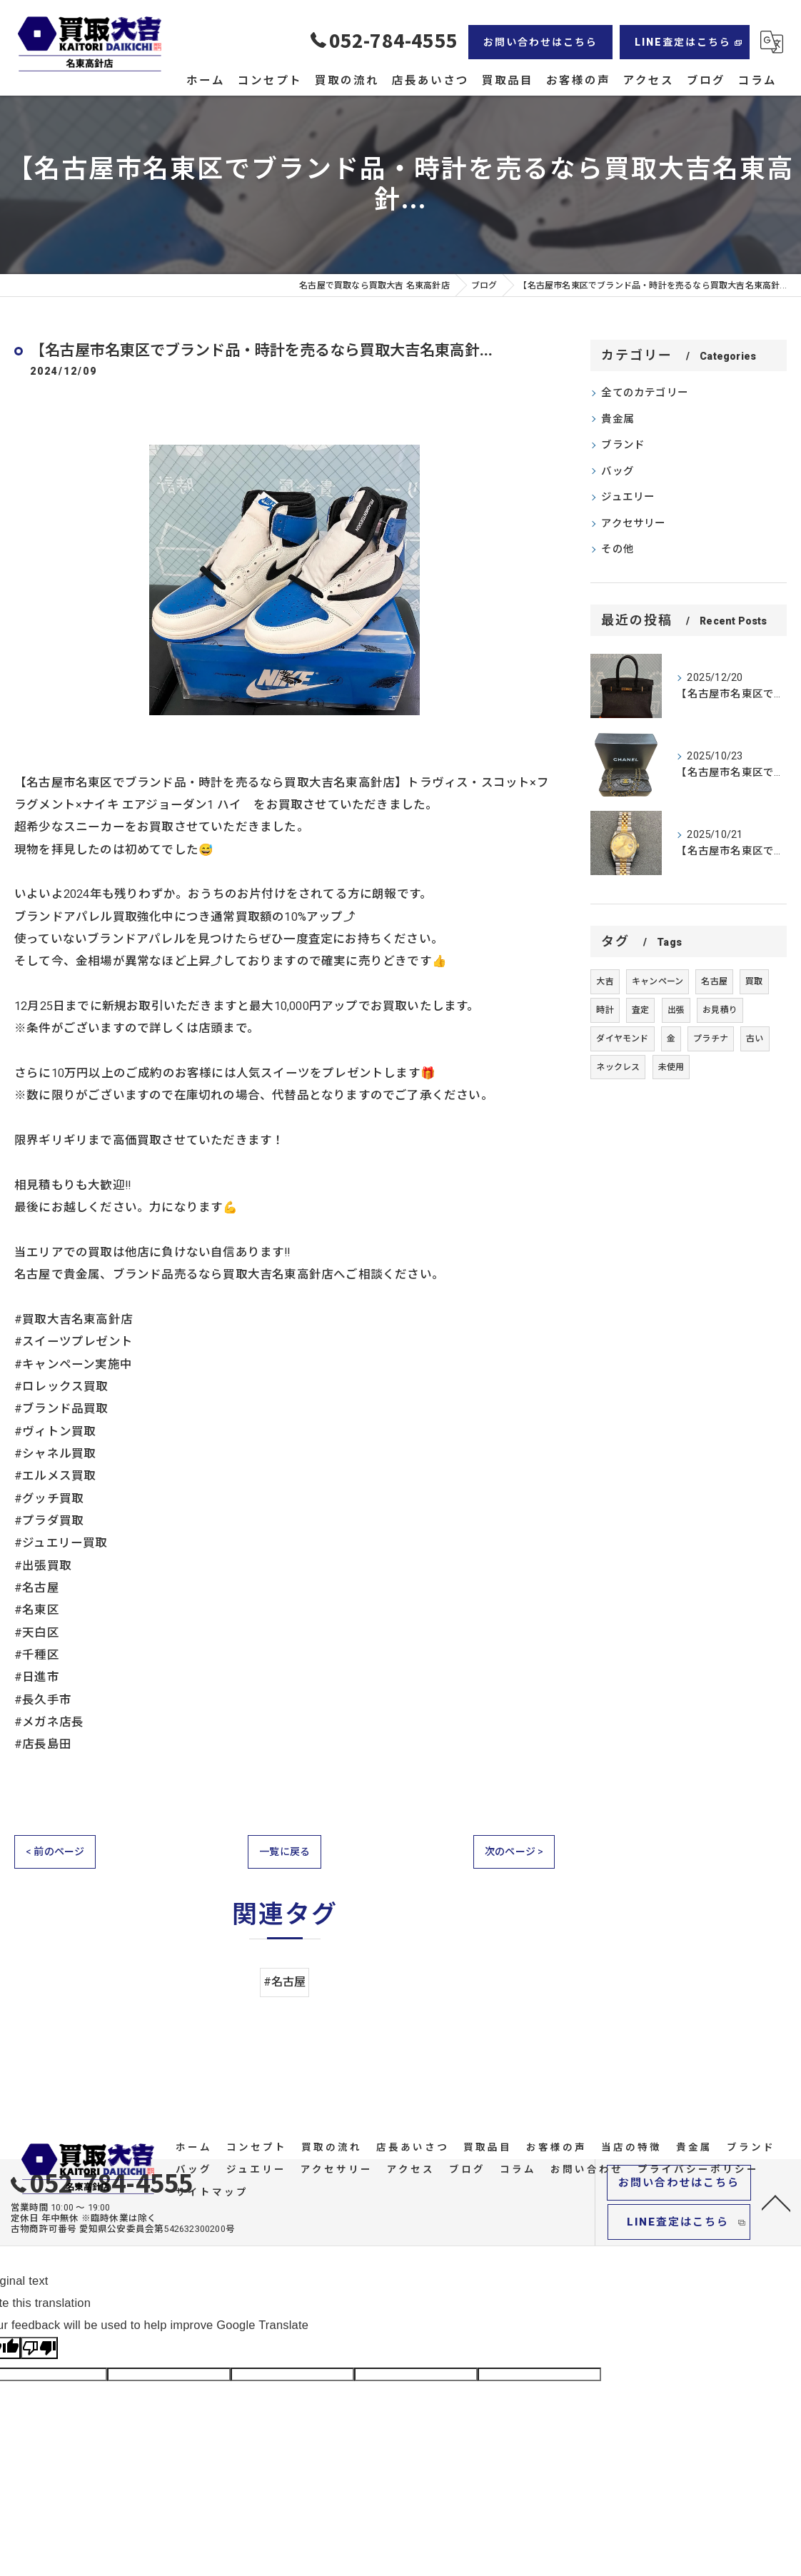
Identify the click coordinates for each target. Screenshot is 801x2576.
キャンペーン (657, 981)
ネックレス (618, 1067)
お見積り (719, 1010)
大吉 (604, 981)
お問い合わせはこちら (540, 42)
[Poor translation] (39, 2349)
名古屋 (714, 981)
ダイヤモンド (622, 1039)
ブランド (623, 445)
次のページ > (514, 1851)
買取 (753, 981)
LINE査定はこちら (683, 42)
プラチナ (710, 1039)
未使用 (671, 1067)
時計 (604, 1010)
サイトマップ (212, 2192)
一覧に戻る (284, 1851)
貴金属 (617, 419)
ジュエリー (628, 497)
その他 (617, 549)
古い (754, 1039)
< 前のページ (55, 1851)
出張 (676, 1010)
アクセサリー (633, 523)
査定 (640, 1010)
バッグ (617, 471)
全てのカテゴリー (644, 393)
